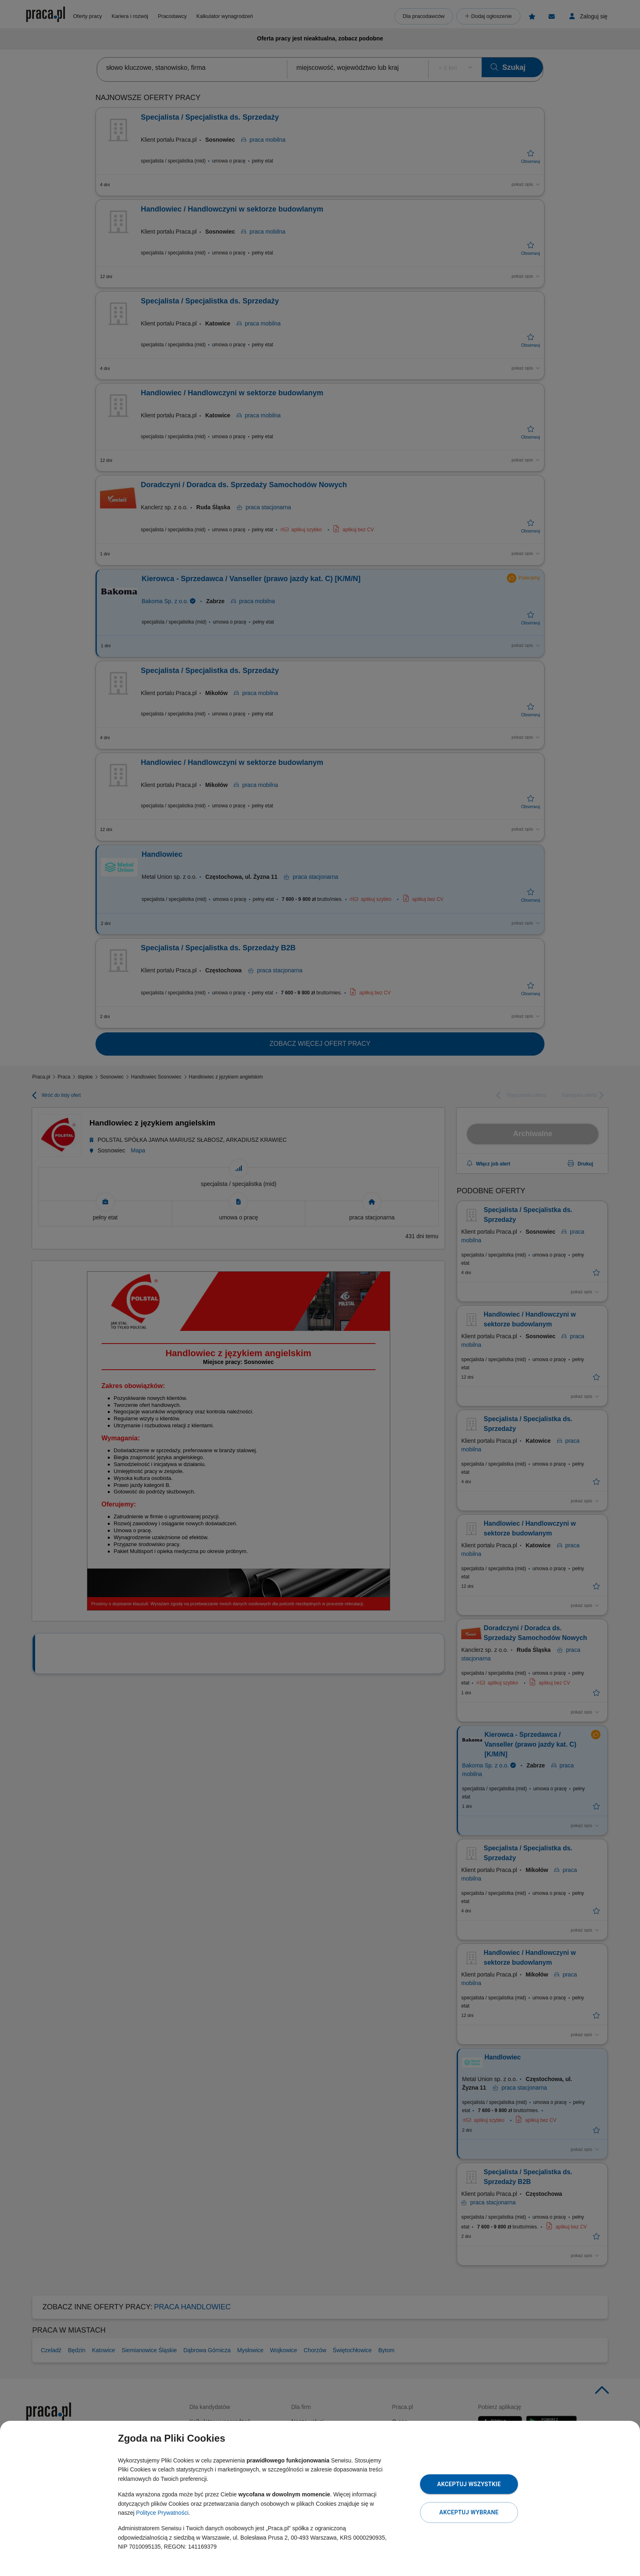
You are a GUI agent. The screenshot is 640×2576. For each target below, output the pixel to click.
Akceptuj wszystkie (469, 2484)
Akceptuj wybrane (468, 2512)
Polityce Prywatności (162, 2512)
